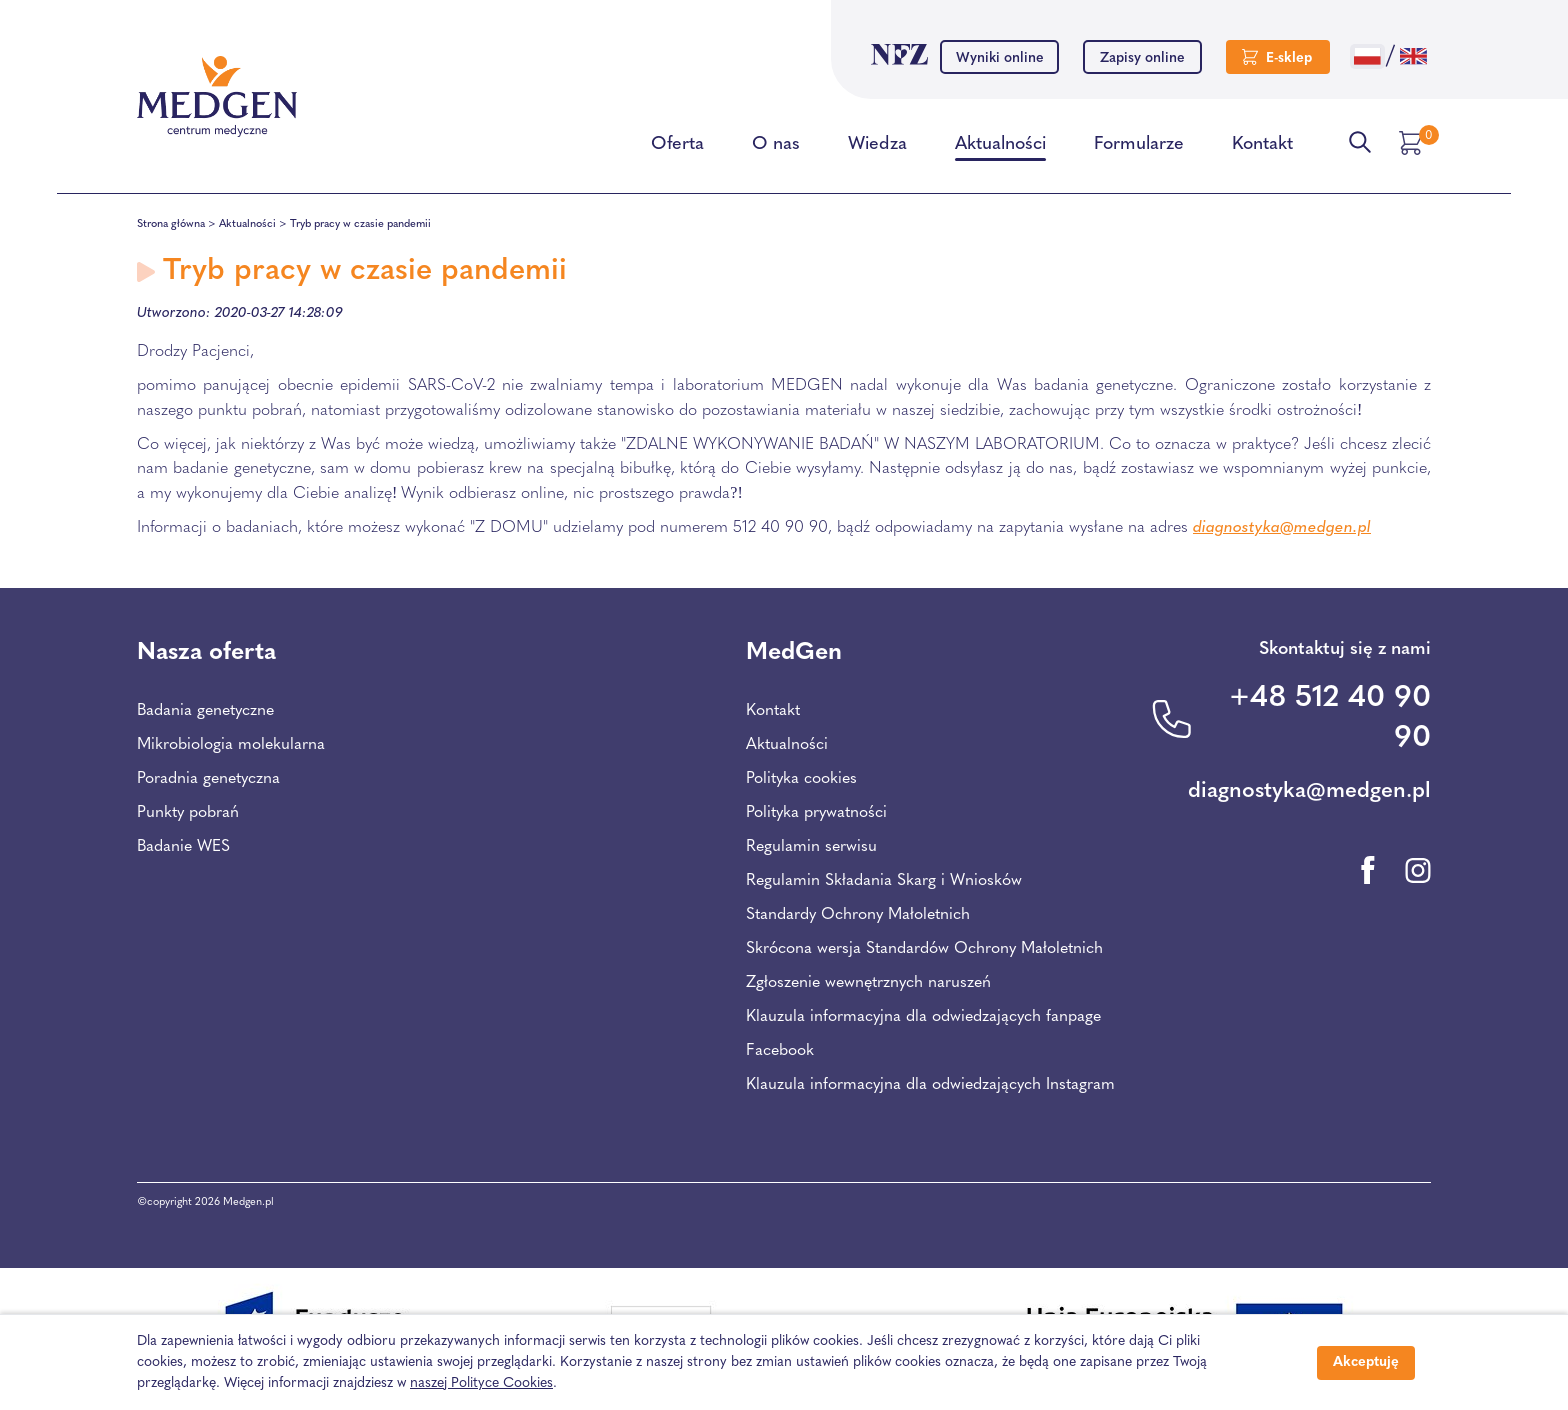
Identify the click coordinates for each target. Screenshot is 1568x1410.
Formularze (1139, 148)
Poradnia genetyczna (208, 779)
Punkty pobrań (188, 813)
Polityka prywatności (816, 813)
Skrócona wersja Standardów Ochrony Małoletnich (924, 949)
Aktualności (1000, 148)
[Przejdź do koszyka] (1413, 143)
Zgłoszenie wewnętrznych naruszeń (868, 983)
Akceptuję (1366, 1362)
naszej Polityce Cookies (481, 1383)
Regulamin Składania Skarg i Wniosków (884, 881)
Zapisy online (1142, 58)
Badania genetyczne (205, 711)
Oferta (677, 148)
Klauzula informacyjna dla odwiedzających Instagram (930, 1085)
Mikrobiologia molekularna (231, 745)
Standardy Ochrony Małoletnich (858, 915)
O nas (776, 148)
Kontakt (1262, 148)
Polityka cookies (801, 779)
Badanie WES (183, 847)
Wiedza (877, 148)
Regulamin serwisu (811, 847)
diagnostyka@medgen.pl (1282, 528)
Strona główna (171, 224)
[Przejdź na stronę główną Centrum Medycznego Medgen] (217, 97)
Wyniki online (1000, 58)
